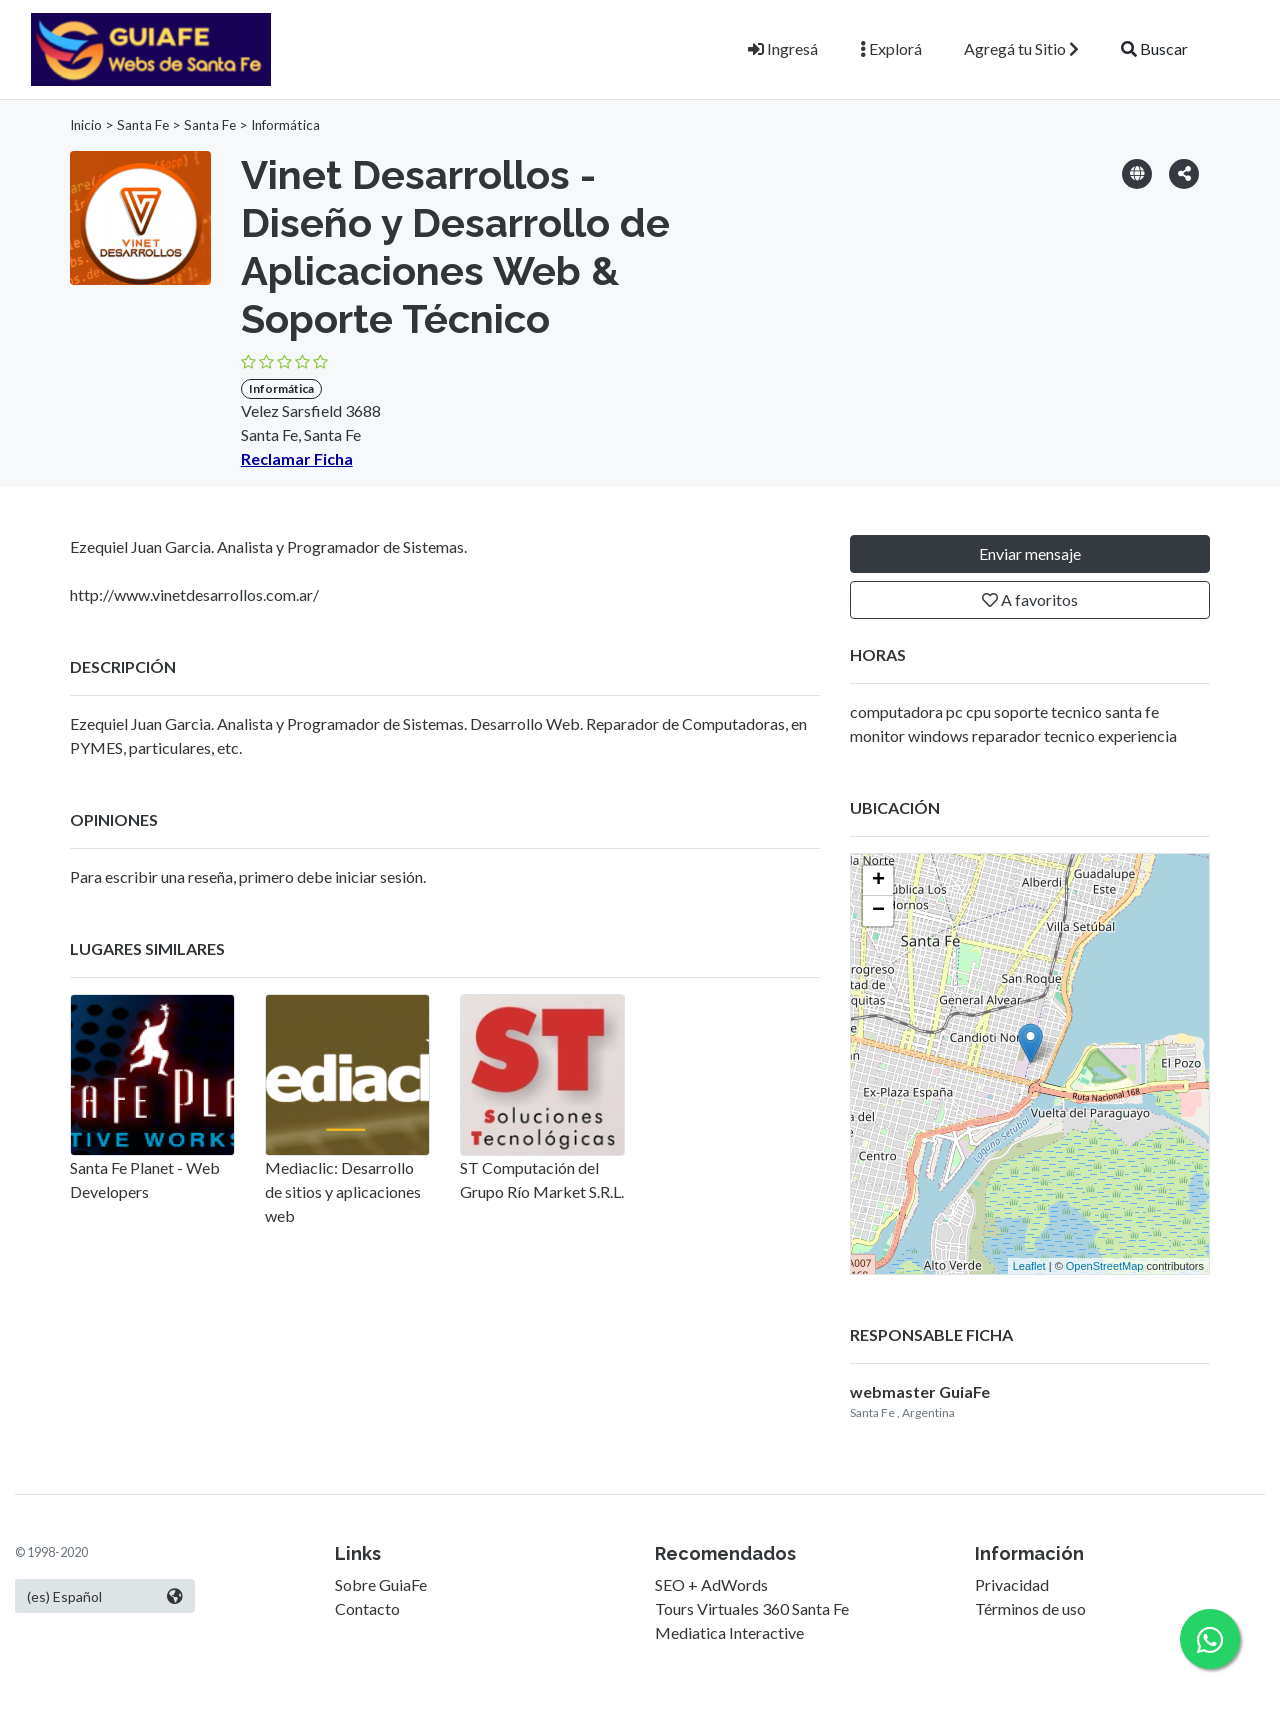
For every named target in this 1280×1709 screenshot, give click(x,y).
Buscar (1154, 48)
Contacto (367, 1608)
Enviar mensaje (1030, 553)
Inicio (86, 125)
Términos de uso (1030, 1608)
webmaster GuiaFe (920, 1391)
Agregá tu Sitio (1021, 48)
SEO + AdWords (711, 1584)
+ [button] (878, 881)
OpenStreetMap (1105, 1266)
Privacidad (1012, 1584)
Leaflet (1029, 1266)
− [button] (878, 911)
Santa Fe (143, 125)
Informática (285, 125)
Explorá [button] (891, 48)
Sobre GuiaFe (381, 1584)
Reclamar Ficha (297, 458)
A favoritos (1030, 599)
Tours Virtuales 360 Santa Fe (752, 1608)
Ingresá (783, 48)
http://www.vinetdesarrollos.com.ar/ (194, 594)
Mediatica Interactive (729, 1632)
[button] (1184, 172)
